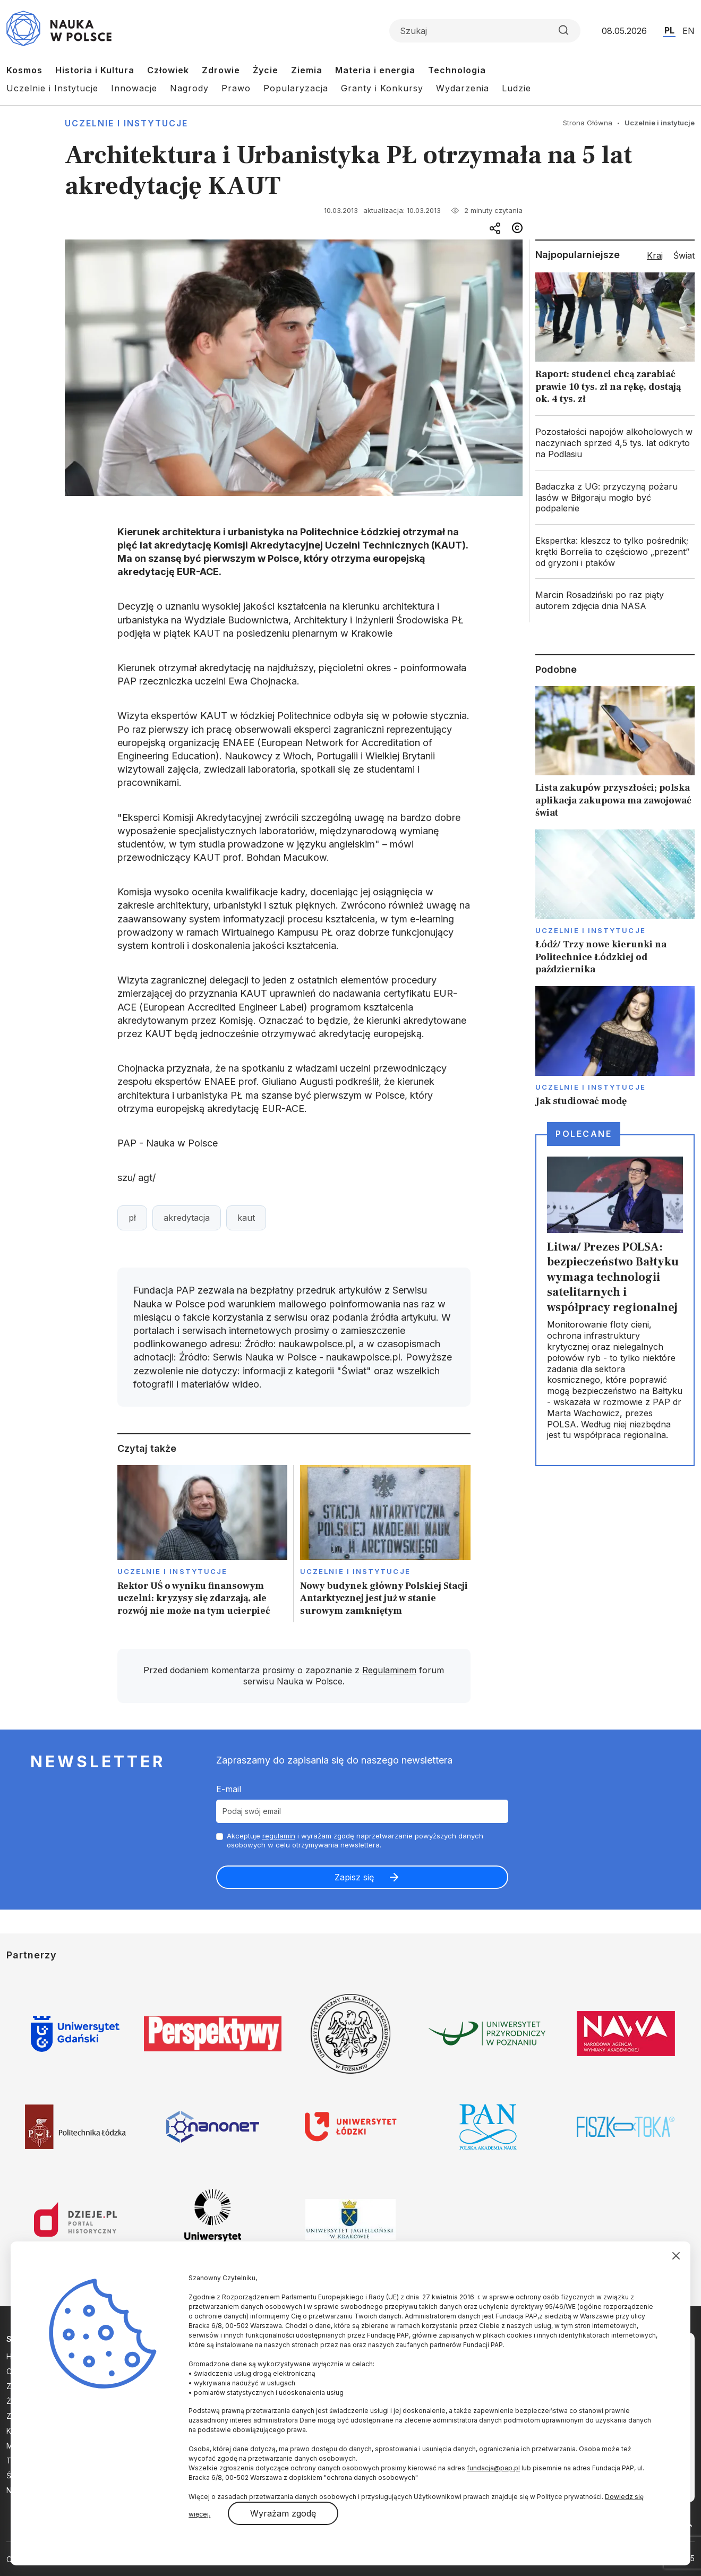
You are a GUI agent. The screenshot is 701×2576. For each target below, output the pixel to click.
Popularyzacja (295, 88)
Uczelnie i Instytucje (52, 88)
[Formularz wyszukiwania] (484, 30)
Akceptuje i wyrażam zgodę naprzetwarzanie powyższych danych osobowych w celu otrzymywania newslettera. (355, 1840)
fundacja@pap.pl (493, 2468)
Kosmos (24, 70)
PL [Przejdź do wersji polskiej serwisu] (669, 30)
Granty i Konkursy (382, 88)
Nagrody (189, 88)
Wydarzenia (462, 88)
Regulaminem (389, 1670)
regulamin (278, 1836)
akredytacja (187, 1217)
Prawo (236, 88)
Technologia (457, 70)
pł (132, 1217)
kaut (246, 1217)
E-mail (228, 1789)
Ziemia (306, 70)
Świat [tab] (684, 255)
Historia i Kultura (94, 70)
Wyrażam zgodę (283, 2513)
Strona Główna (587, 122)
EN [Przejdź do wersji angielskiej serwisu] (688, 30)
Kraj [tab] (655, 255)
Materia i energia (375, 70)
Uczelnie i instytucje (126, 123)
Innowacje (134, 88)
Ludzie (516, 88)
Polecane (583, 1133)
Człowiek (168, 70)
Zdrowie (221, 70)
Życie (265, 70)
